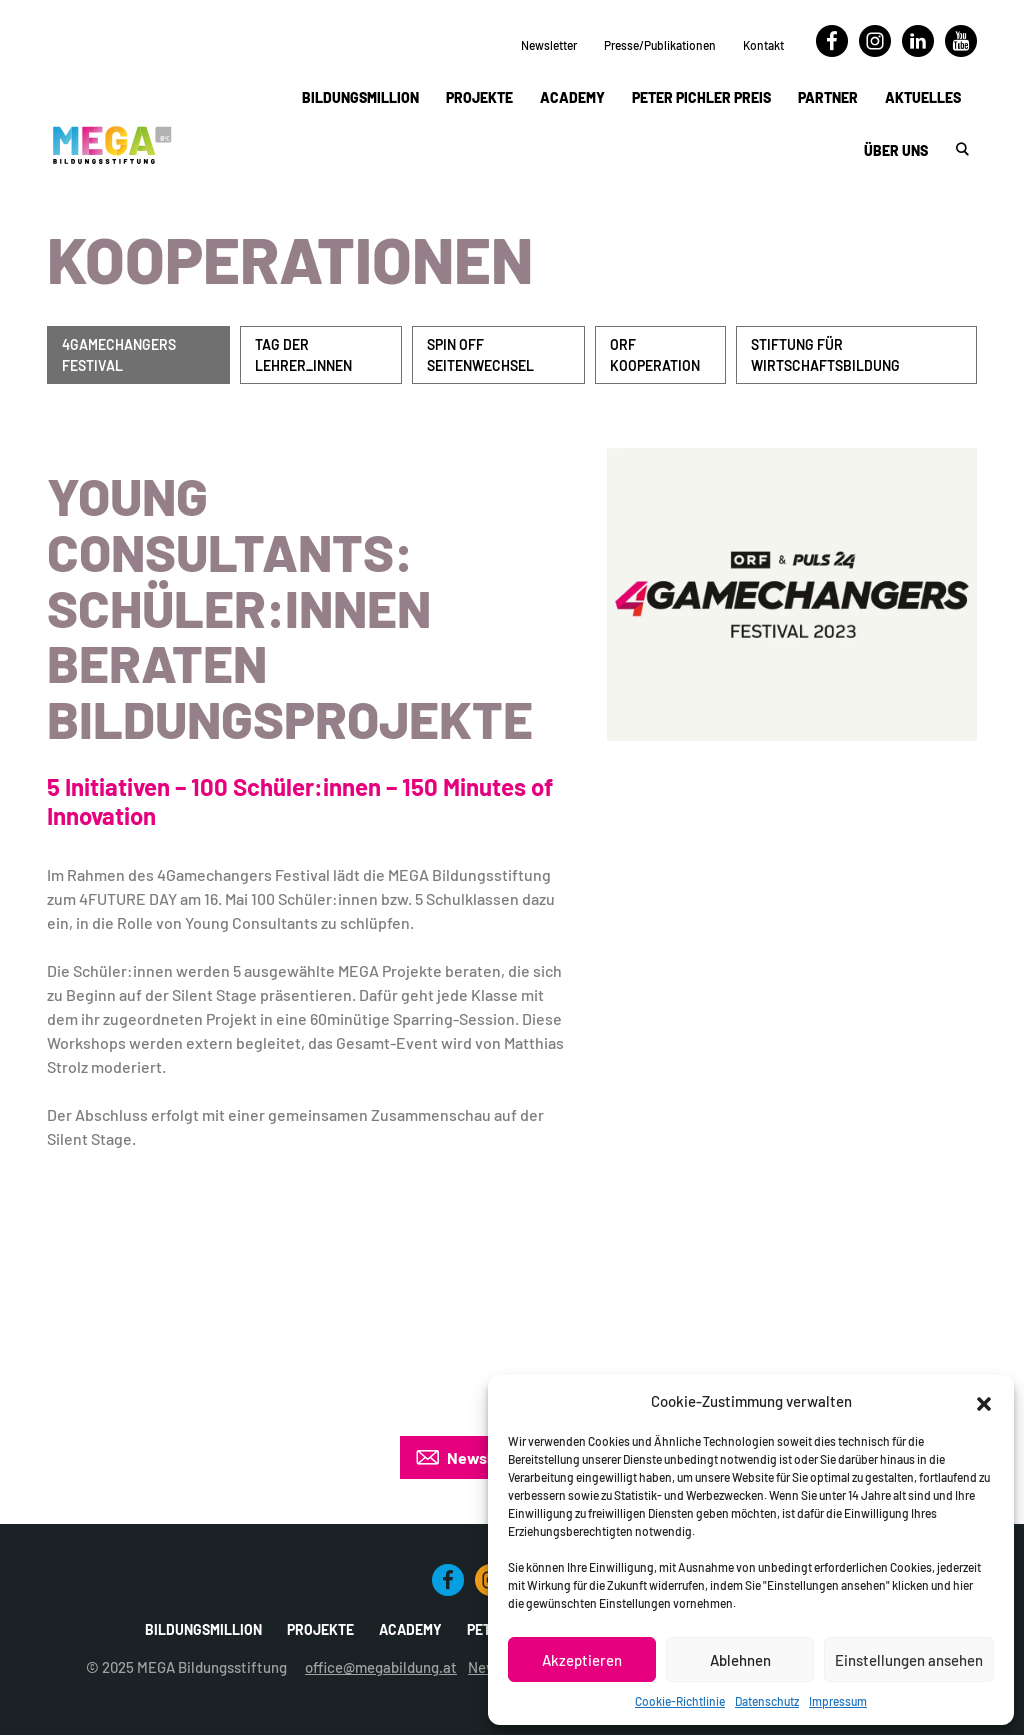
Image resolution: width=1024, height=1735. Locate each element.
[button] (984, 1401)
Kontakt (763, 45)
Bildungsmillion (360, 97)
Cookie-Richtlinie (680, 1701)
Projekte (479, 97)
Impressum (838, 1701)
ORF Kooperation (655, 355)
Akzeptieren (582, 1660)
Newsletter (549, 45)
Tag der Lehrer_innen (303, 355)
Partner (828, 97)
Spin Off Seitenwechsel (480, 355)
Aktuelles (923, 97)
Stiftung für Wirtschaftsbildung (825, 355)
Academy (572, 97)
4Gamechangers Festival (119, 355)
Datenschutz (767, 1701)
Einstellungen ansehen (909, 1660)
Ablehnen (740, 1660)
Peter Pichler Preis (701, 97)
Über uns (896, 150)
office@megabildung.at (381, 1667)
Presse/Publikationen (660, 45)
